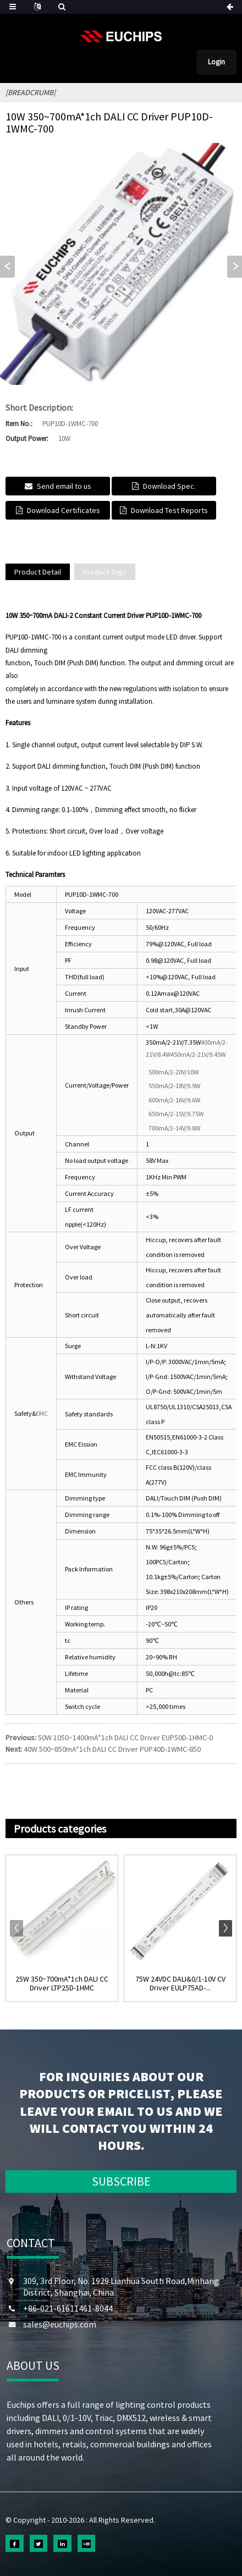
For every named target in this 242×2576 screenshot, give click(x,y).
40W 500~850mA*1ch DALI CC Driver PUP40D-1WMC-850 (112, 1749)
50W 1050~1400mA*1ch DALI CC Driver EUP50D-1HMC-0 (125, 1737)
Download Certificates (63, 510)
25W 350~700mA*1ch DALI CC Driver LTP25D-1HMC (61, 1983)
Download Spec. (169, 486)
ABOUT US (33, 2365)
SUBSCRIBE (121, 2181)
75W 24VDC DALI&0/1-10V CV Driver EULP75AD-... (180, 1983)
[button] (234, 267)
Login (216, 62)
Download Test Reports (169, 510)
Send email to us (64, 486)
